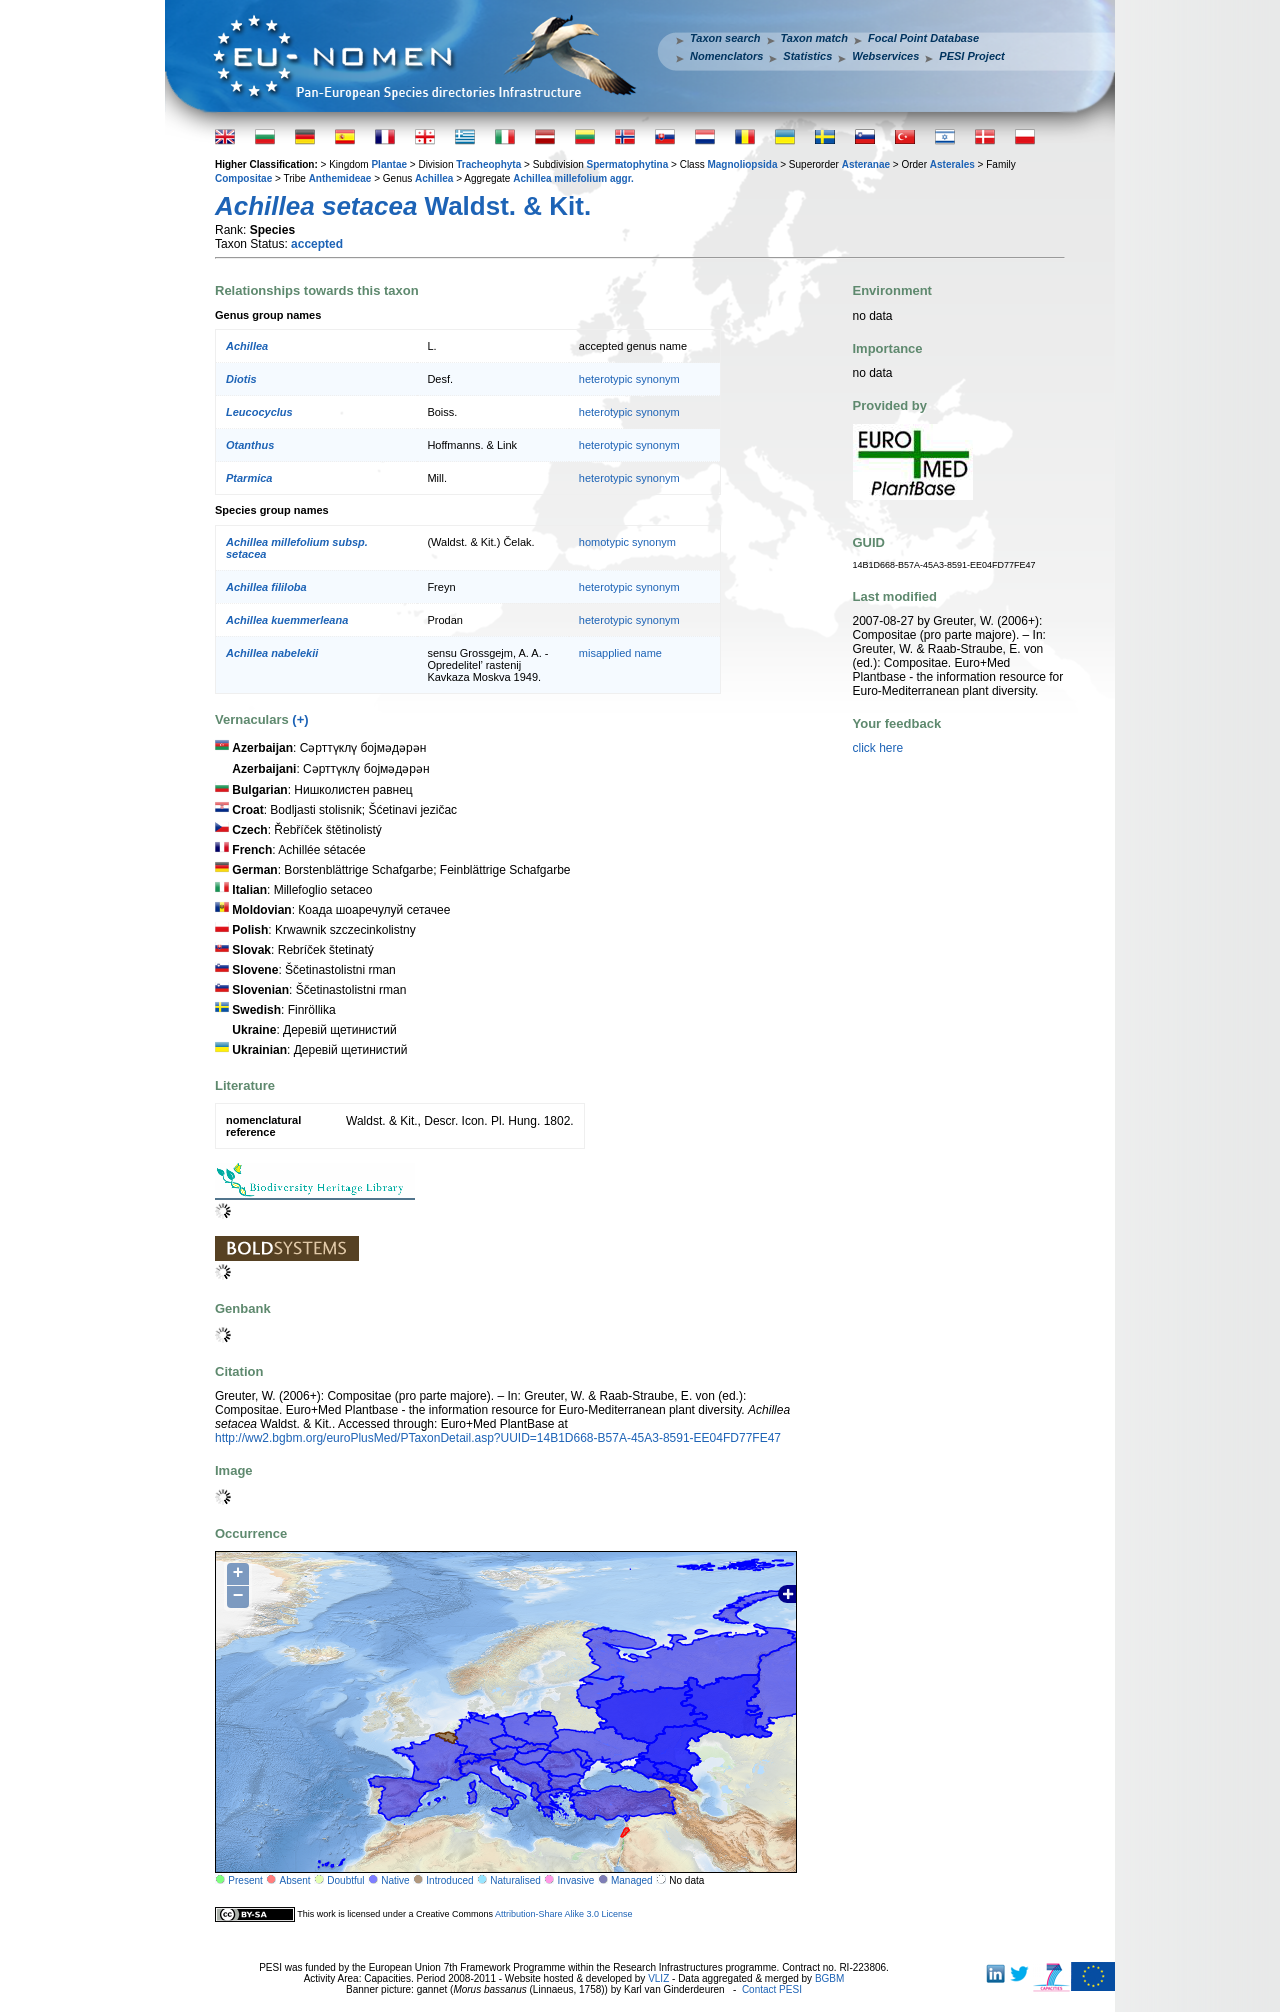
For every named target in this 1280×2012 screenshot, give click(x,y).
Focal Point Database (923, 38)
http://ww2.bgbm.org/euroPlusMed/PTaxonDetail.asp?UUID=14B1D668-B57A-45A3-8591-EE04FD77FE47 (498, 1438)
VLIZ (658, 1978)
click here (878, 748)
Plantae (389, 164)
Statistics (807, 56)
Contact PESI (772, 1989)
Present (245, 1880)
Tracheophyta (488, 164)
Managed (632, 1880)
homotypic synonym (627, 542)
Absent (295, 1880)
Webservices (885, 56)
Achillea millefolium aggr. (573, 178)
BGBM (829, 1978)
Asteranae (866, 164)
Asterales (952, 164)
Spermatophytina (628, 164)
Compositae (243, 178)
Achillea (434, 178)
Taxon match (814, 38)
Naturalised (515, 1880)
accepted (317, 244)
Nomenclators (726, 56)
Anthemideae (340, 178)
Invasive (576, 1880)
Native (395, 1880)
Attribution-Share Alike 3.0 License (564, 1914)
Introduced (449, 1880)
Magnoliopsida (742, 164)
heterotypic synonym (629, 379)
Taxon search (725, 38)
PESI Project (971, 56)
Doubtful (345, 1880)
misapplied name (620, 653)
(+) (300, 719)
